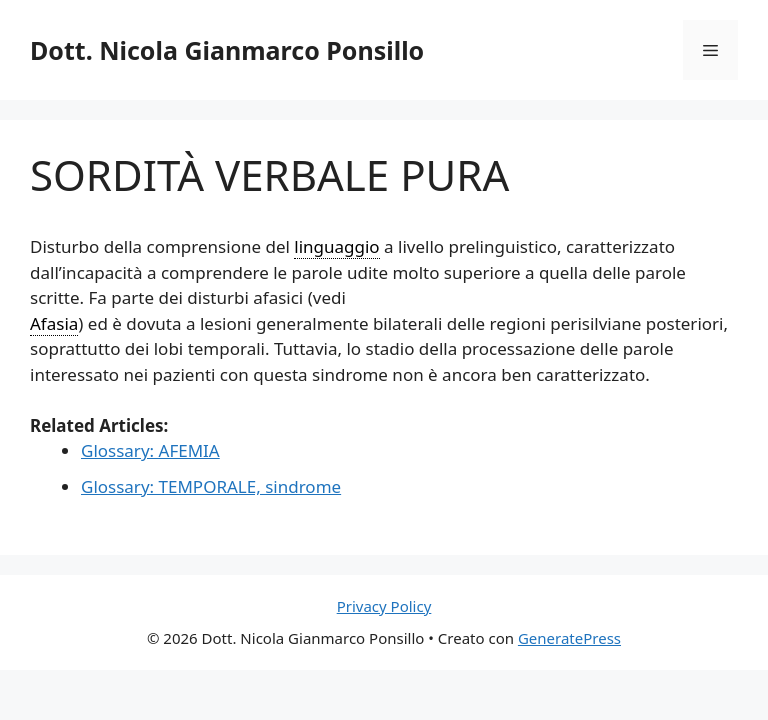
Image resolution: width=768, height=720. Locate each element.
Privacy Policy (384, 606)
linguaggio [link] (336, 246)
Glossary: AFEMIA (150, 450)
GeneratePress (569, 638)
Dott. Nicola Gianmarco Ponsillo (227, 50)
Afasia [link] (54, 323)
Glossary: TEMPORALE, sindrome (211, 486)
